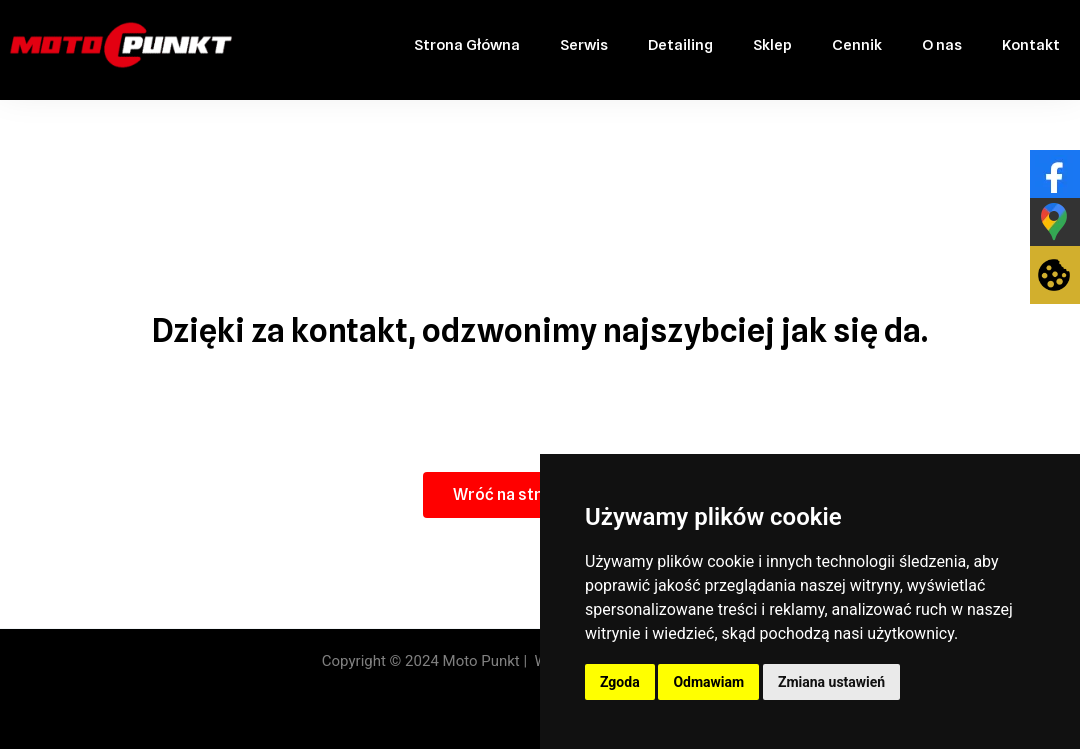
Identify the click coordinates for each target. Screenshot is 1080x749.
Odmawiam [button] (708, 682)
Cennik (857, 45)
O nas (942, 45)
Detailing (680, 45)
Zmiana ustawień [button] (831, 682)
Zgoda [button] (620, 682)
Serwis (584, 45)
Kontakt (1031, 45)
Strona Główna (467, 45)
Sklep (772, 45)
